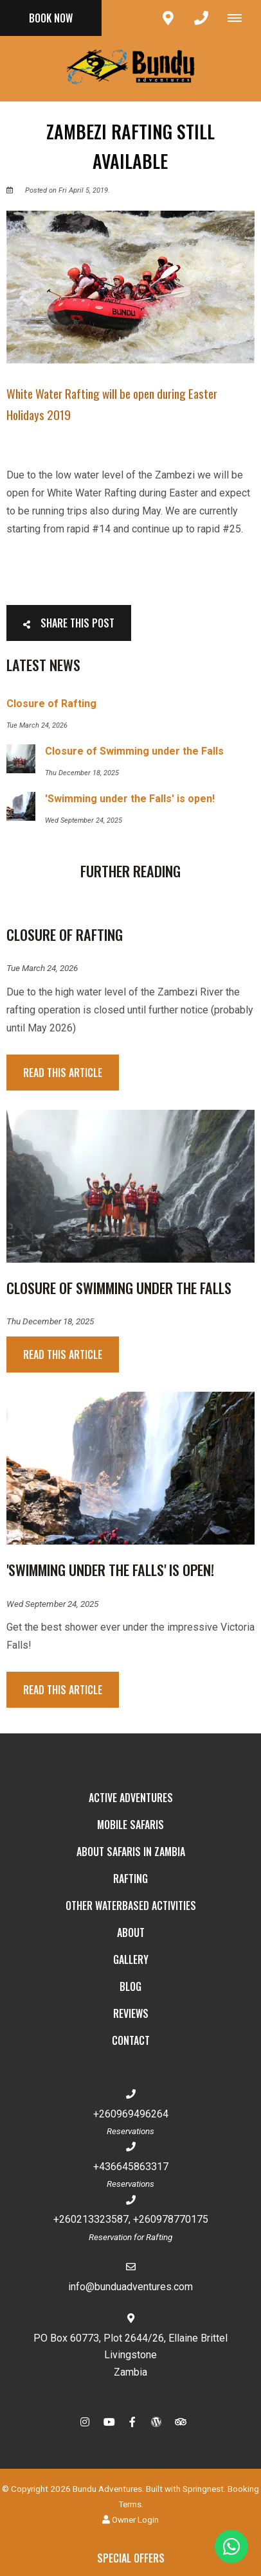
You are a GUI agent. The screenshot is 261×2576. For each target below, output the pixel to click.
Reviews (130, 2013)
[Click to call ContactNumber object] (201, 18)
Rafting (130, 1878)
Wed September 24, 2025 (52, 1604)
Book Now (51, 18)
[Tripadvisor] (180, 2421)
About (131, 1932)
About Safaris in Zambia (130, 1851)
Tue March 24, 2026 (42, 968)
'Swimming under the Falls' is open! (110, 1569)
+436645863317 (130, 2166)
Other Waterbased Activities (131, 1905)
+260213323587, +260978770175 (130, 2219)
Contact (131, 2040)
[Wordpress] (156, 2421)
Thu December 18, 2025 (50, 1321)
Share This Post (68, 623)
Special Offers (131, 2558)
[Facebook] (132, 2421)
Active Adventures (131, 1797)
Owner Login (130, 2519)
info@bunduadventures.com (130, 2287)
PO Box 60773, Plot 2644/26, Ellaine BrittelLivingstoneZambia (130, 2355)
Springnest (203, 2489)
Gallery (130, 1959)
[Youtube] (109, 2421)
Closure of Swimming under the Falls (118, 1287)
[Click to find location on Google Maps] (167, 18)
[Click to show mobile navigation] (239, 18)
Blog (130, 1986)
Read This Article (62, 1072)
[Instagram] (85, 2421)
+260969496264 (130, 2114)
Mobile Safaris (130, 1824)
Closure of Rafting (64, 934)
